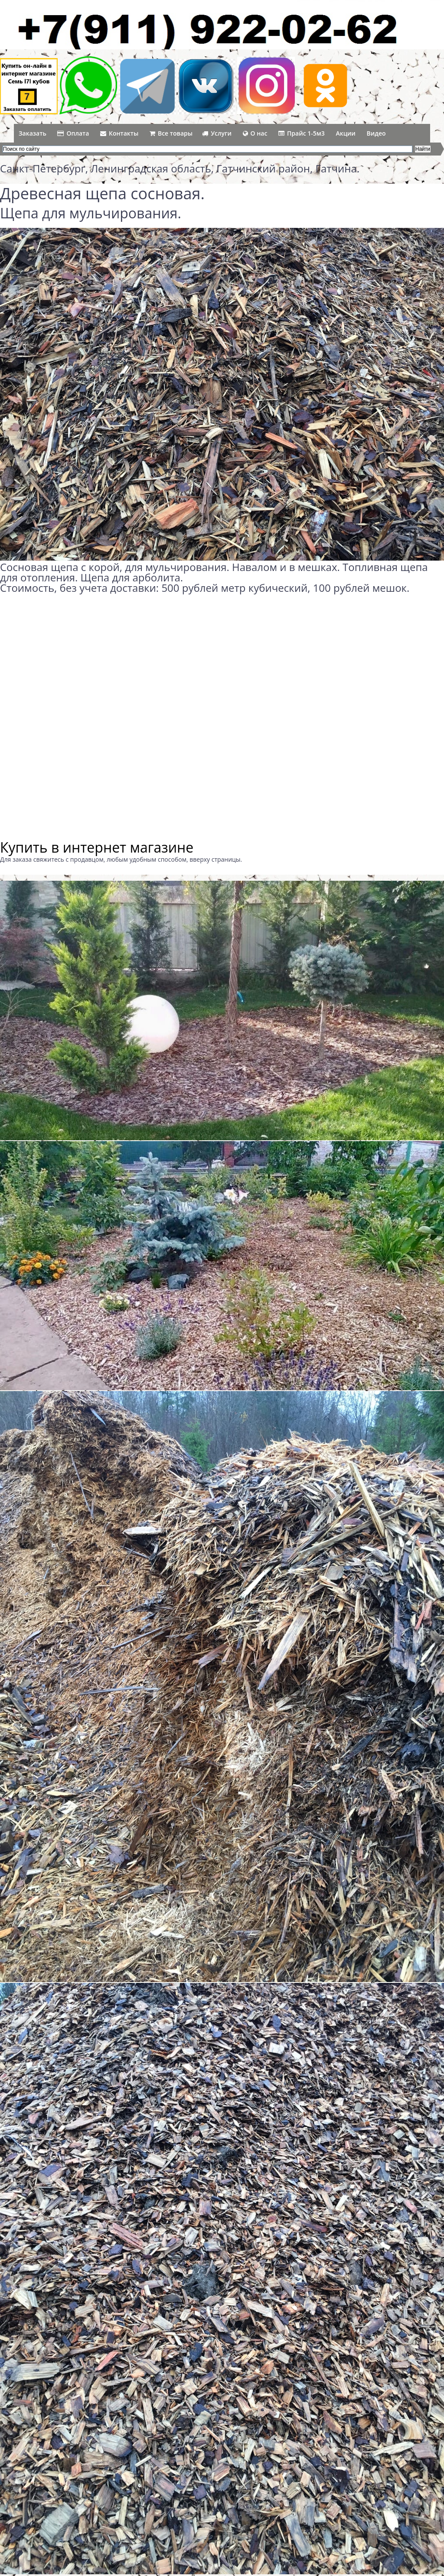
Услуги (217, 133)
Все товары (171, 133)
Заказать (32, 133)
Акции (345, 133)
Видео (376, 133)
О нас (255, 133)
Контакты (119, 133)
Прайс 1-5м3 (301, 133)
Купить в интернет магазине (96, 847)
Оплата (73, 133)
